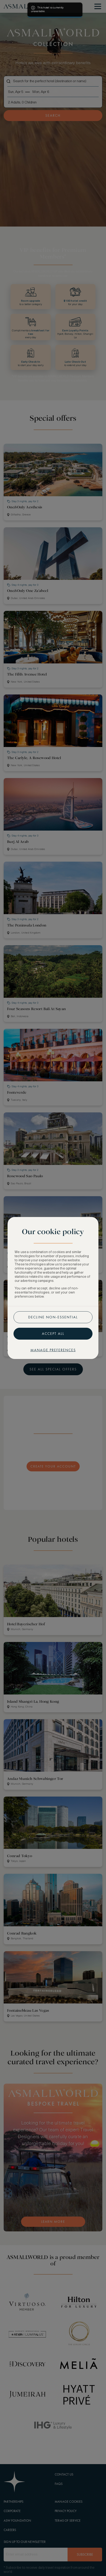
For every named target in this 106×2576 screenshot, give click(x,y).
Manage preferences (53, 1350)
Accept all (53, 1333)
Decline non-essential (53, 1317)
